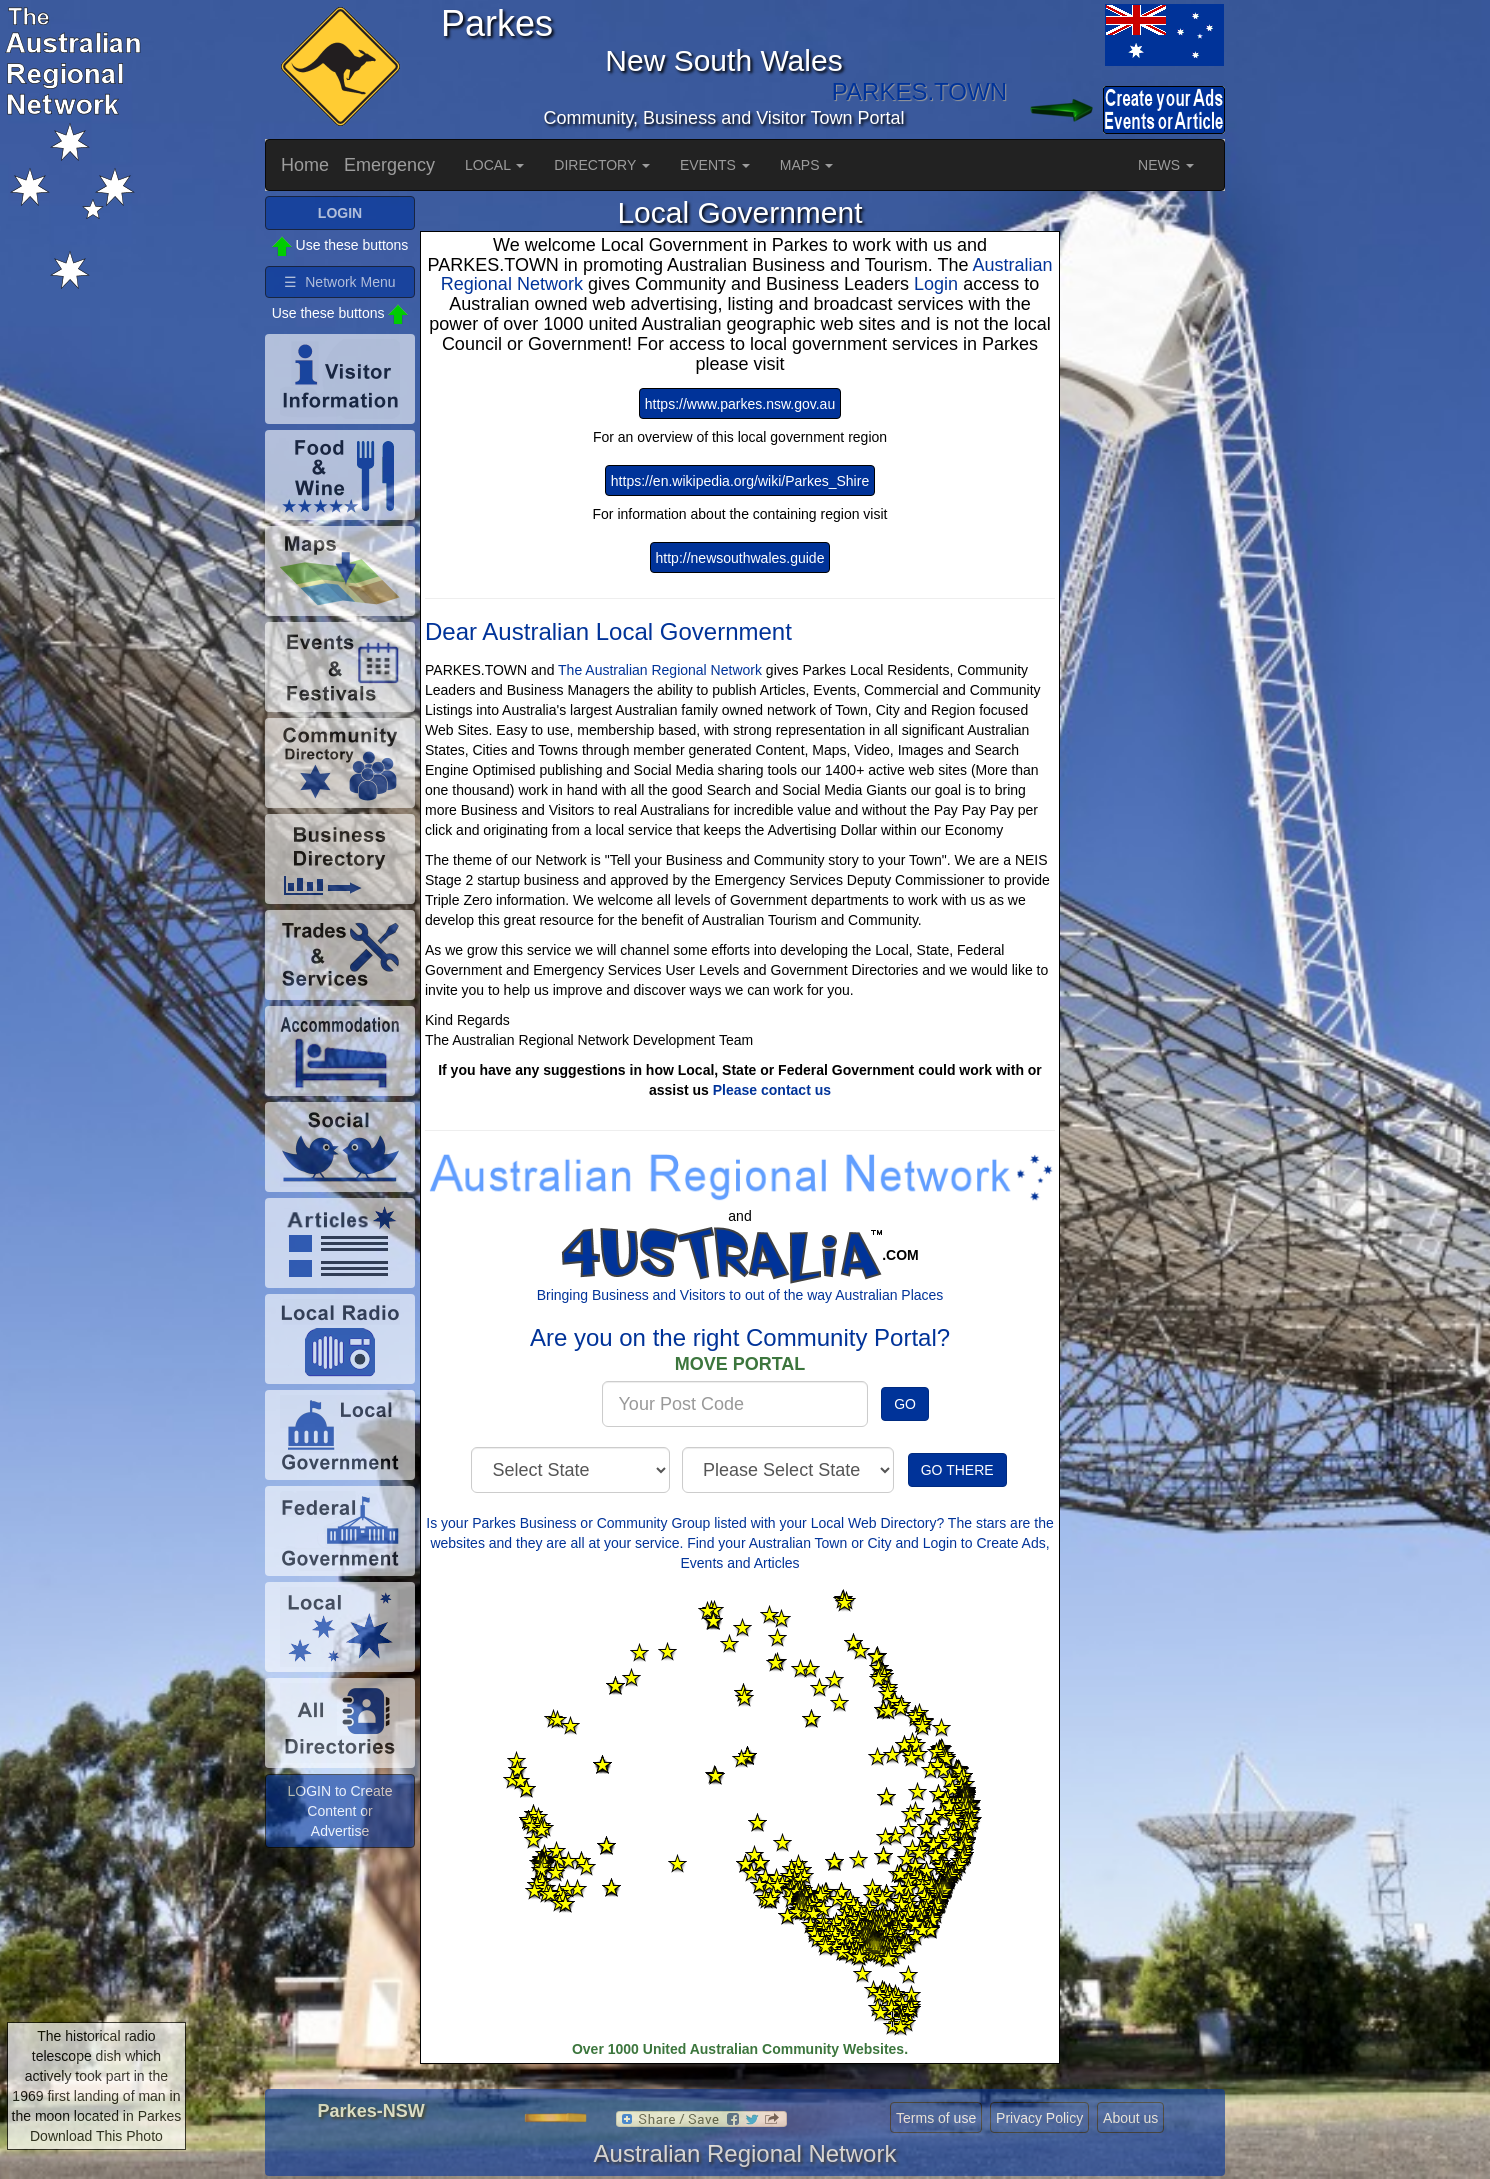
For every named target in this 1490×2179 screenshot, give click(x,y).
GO (905, 1404)
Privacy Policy (1039, 2118)
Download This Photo (96, 2136)
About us (1130, 2118)
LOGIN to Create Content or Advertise (339, 1811)
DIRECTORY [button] (602, 165)
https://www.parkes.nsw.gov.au (740, 404)
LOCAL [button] (494, 165)
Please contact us (772, 1090)
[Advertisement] (1145, 496)
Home (305, 165)
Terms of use (936, 2118)
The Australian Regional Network (660, 670)
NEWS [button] (1166, 165)
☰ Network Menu (339, 282)
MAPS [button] (807, 165)
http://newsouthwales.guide (740, 558)
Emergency (389, 165)
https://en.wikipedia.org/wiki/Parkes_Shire (740, 481)
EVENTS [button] (715, 165)
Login (938, 284)
